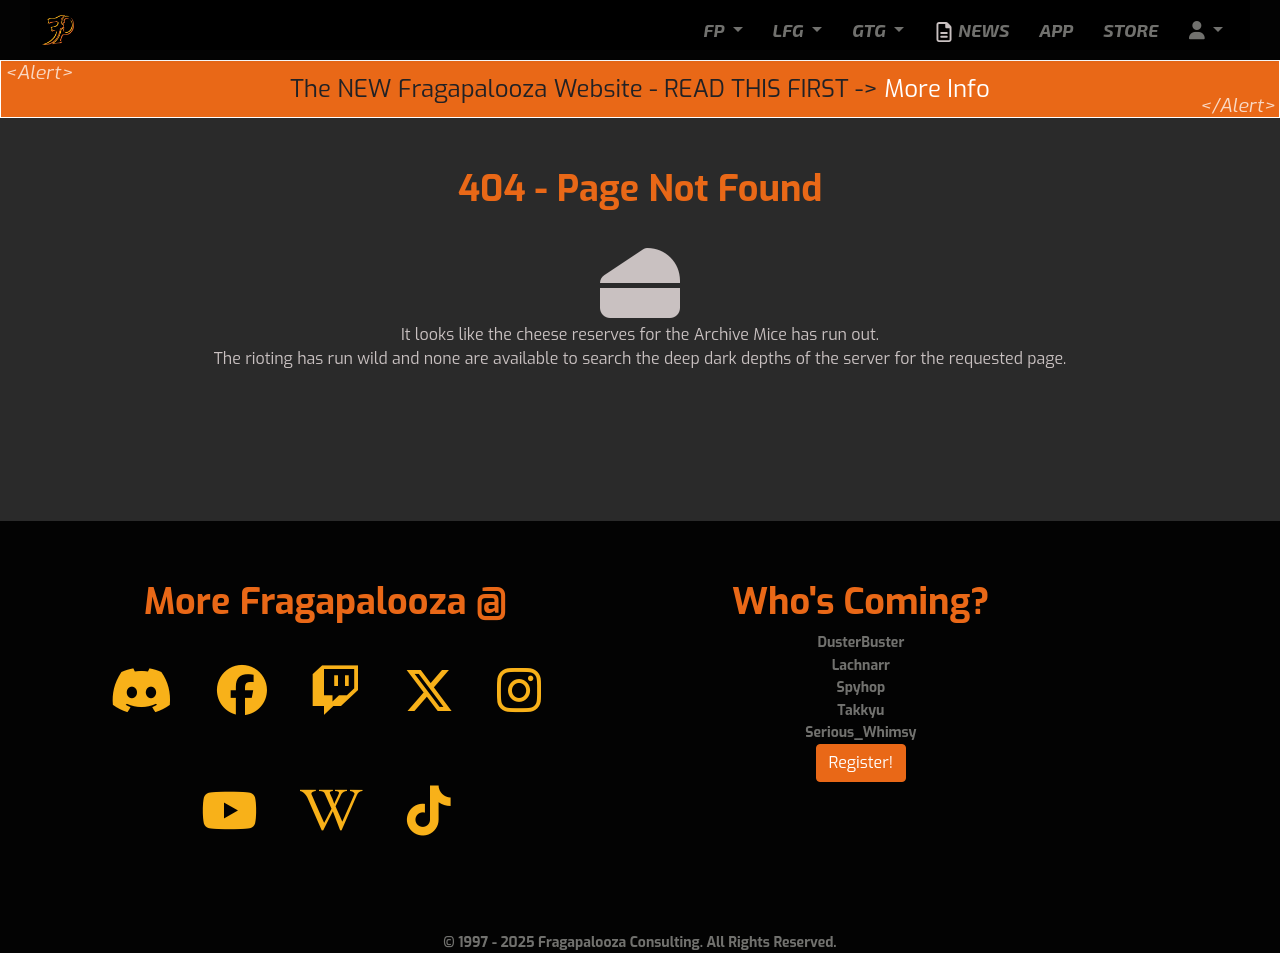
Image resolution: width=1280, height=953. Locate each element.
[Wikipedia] (331, 812)
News (971, 31)
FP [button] (715, 30)
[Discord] (141, 692)
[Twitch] (335, 692)
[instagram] (519, 692)
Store (1130, 30)
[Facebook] (242, 692)
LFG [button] (790, 30)
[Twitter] (429, 692)
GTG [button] (871, 30)
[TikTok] (429, 812)
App (1056, 30)
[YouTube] (229, 812)
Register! (861, 762)
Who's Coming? (860, 602)
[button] (1206, 30)
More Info (936, 89)
